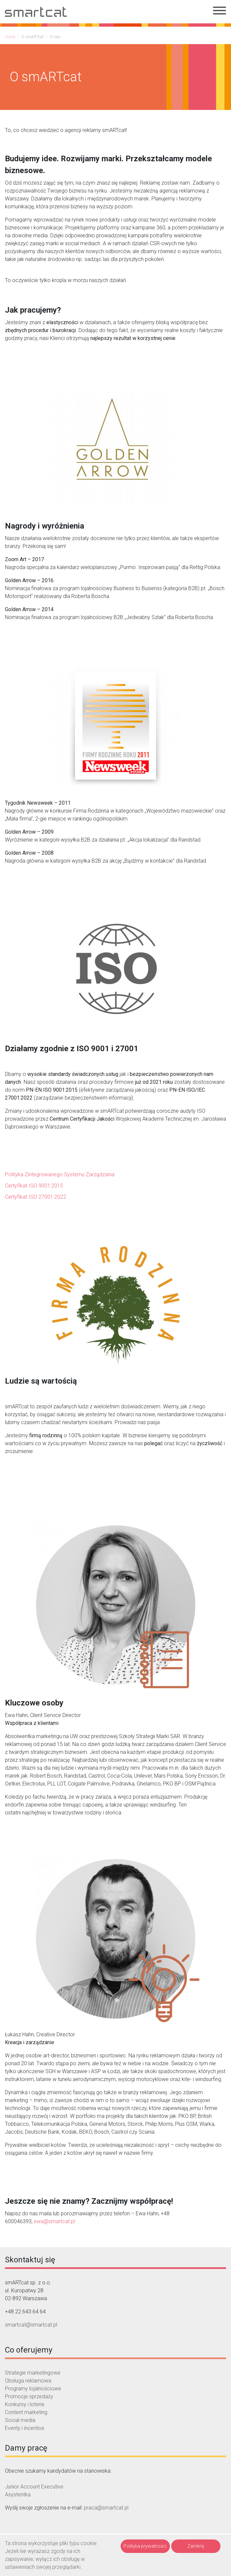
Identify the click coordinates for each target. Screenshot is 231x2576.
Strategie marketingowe (32, 2373)
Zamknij (195, 2546)
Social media (20, 2420)
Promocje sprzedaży (29, 2396)
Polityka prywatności (145, 2546)
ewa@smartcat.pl (54, 2221)
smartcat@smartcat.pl (31, 2325)
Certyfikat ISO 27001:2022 (35, 1197)
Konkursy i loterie (24, 2404)
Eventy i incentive (24, 2428)
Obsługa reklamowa (28, 2381)
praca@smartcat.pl (106, 2508)
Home (10, 37)
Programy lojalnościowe (33, 2388)
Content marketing (26, 2412)
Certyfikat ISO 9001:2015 (34, 1186)
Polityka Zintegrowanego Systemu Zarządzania (59, 1174)
